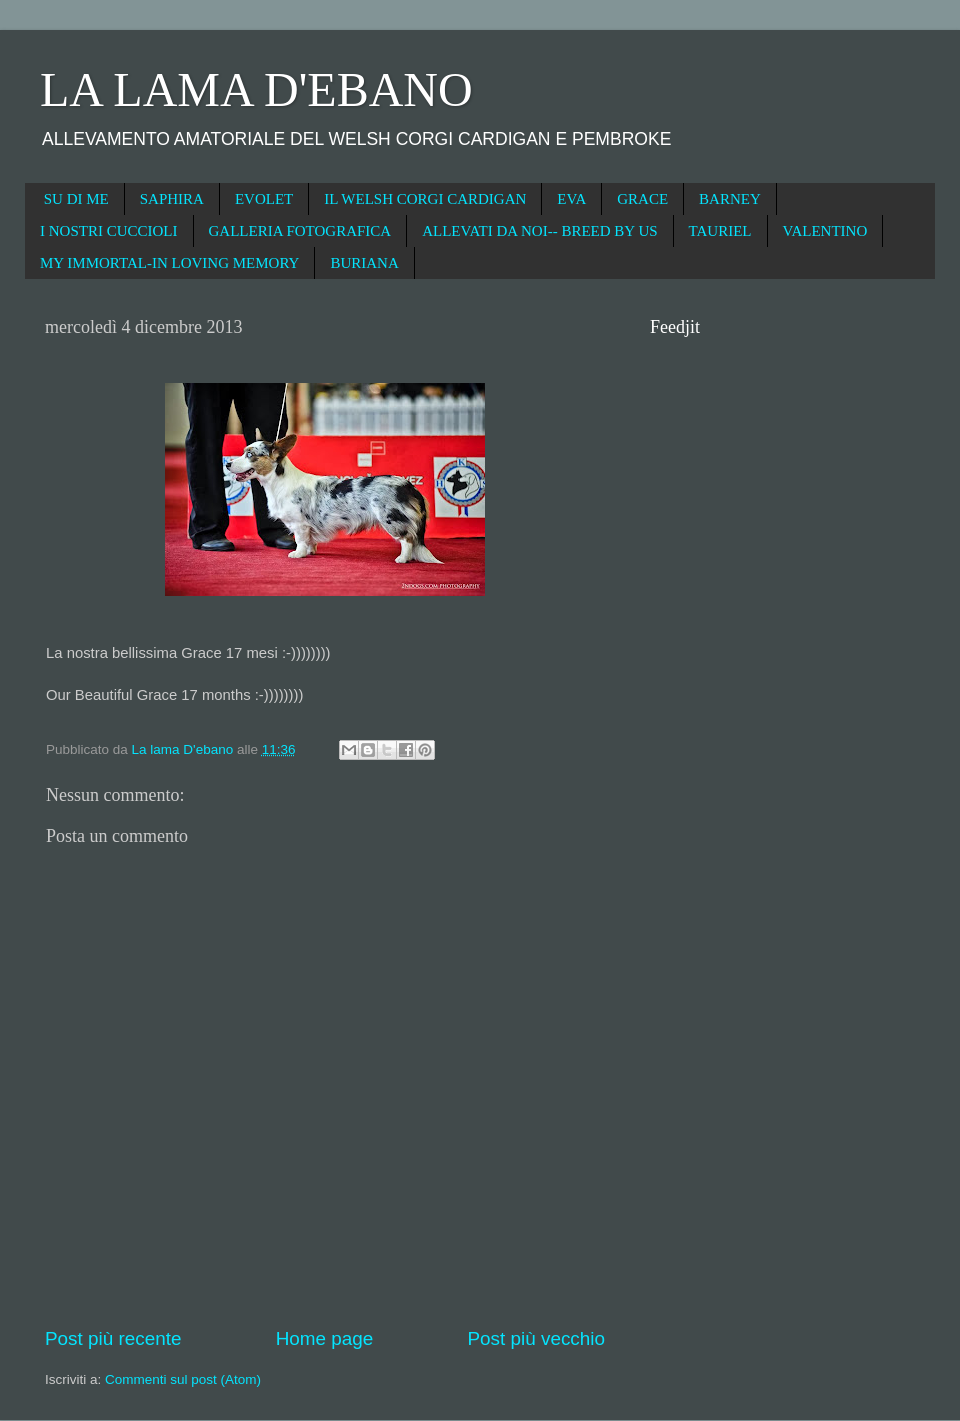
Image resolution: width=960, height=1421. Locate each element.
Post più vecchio (536, 1338)
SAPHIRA (172, 199)
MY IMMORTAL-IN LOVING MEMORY (169, 263)
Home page (325, 1338)
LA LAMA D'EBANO (256, 89)
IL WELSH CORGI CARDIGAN (425, 199)
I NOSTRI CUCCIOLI (109, 231)
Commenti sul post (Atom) (183, 1379)
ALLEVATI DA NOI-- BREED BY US (539, 231)
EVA (571, 199)
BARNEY (730, 199)
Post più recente (113, 1338)
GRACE (642, 199)
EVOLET (264, 199)
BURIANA (364, 263)
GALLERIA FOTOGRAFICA (300, 231)
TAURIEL (720, 231)
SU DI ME (76, 199)
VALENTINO (825, 231)
